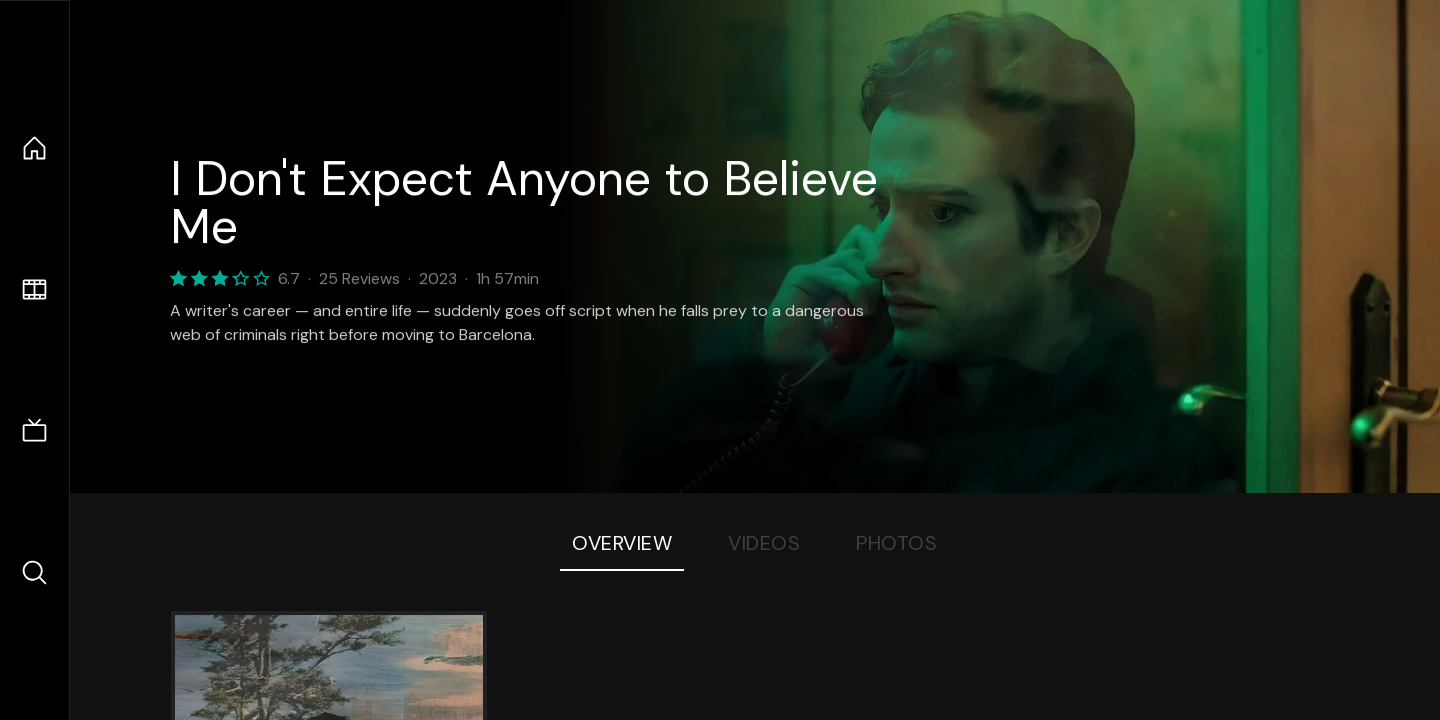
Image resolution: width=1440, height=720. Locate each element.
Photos (896, 543)
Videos (764, 543)
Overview (622, 543)
